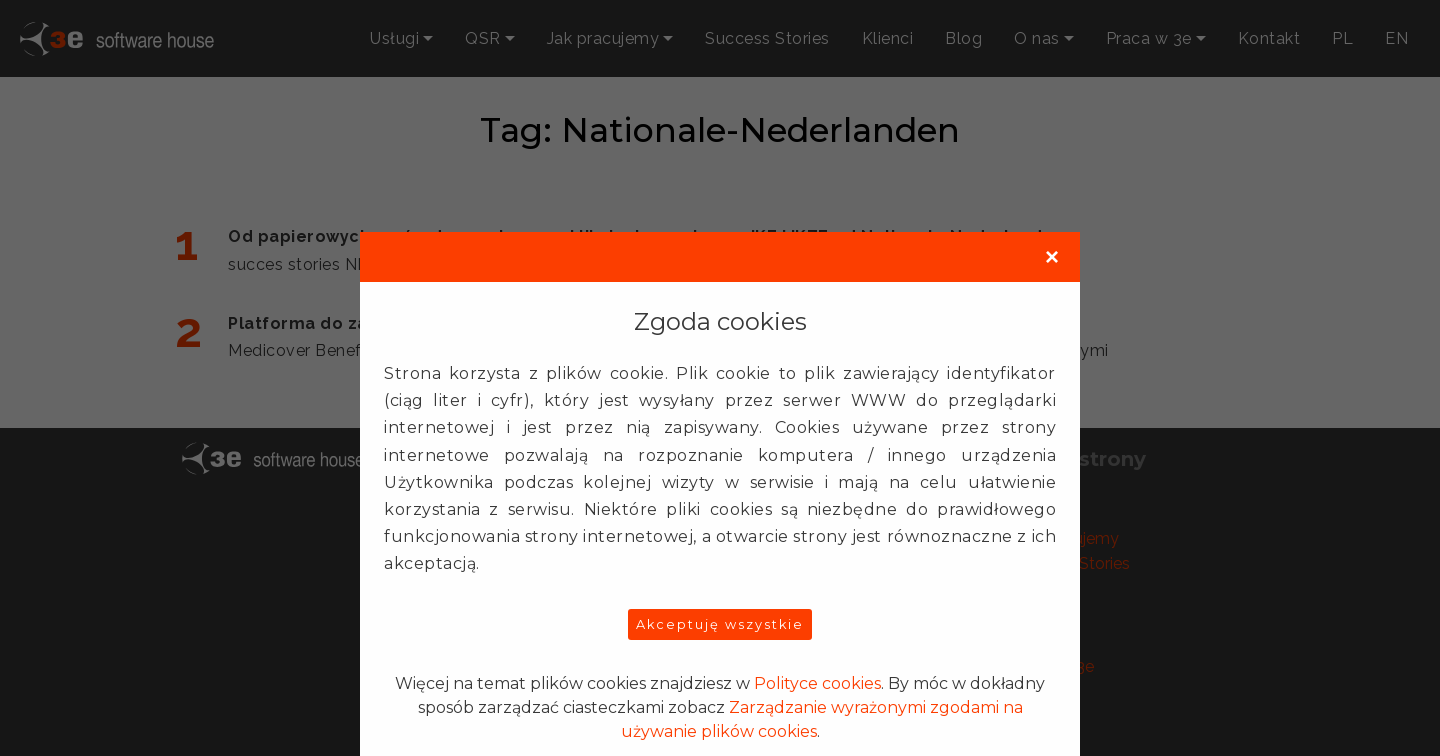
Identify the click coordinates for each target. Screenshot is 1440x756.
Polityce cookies (817, 683)
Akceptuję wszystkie (720, 624)
